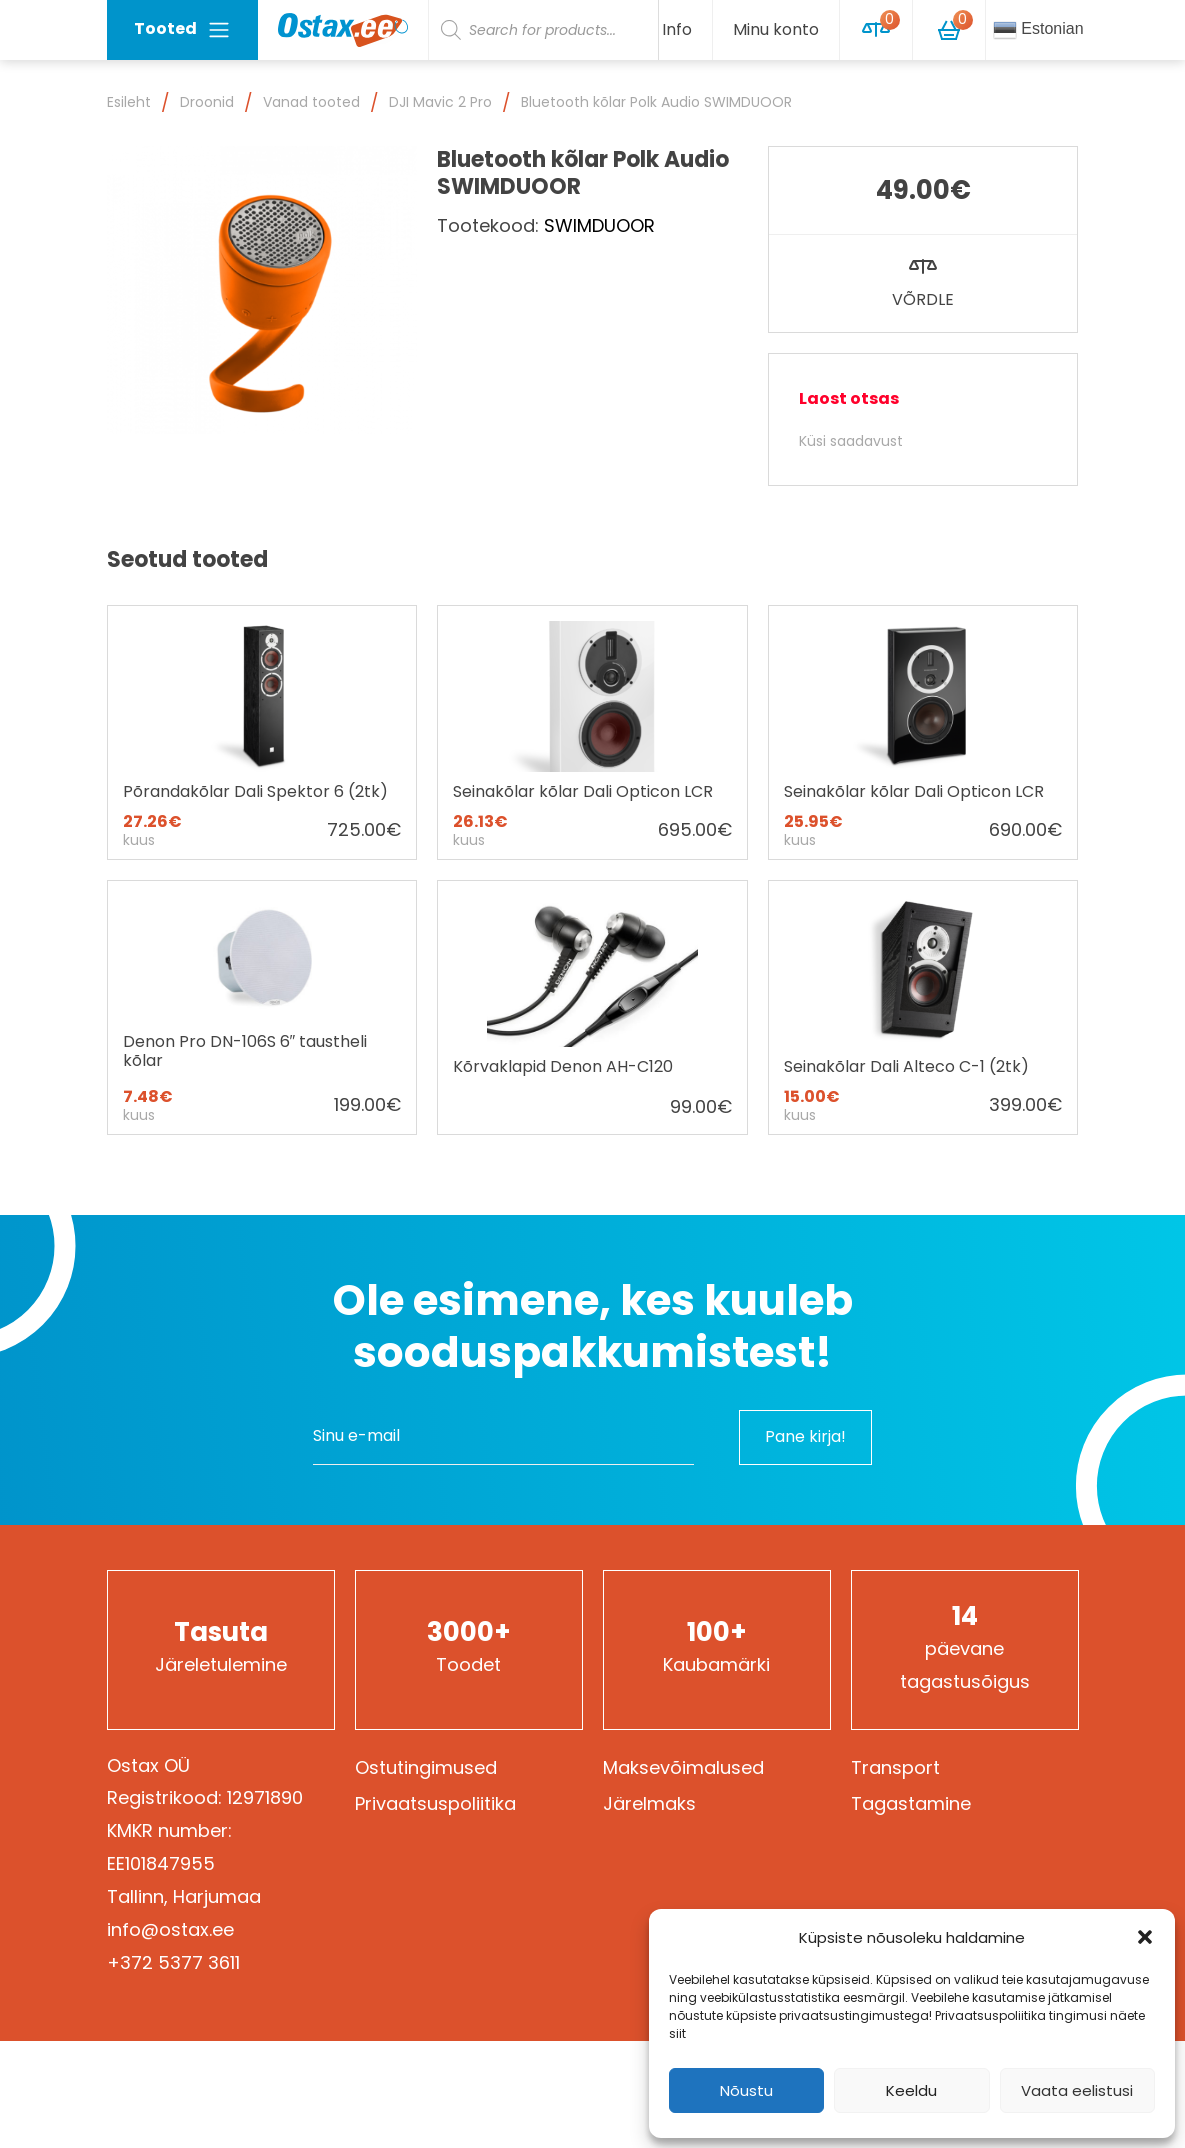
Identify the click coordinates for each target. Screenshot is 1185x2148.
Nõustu (746, 2090)
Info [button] (677, 29)
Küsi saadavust (851, 441)
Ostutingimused (426, 1767)
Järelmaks (649, 1803)
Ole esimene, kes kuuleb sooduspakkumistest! (593, 1326)
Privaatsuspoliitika (435, 1803)
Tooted (182, 29)
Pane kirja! (805, 1436)
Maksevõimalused (683, 1767)
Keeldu (911, 2090)
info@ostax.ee (170, 1929)
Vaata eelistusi (1077, 2090)
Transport (895, 1767)
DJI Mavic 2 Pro (440, 102)
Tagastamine (911, 1803)
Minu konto (776, 29)
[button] (1145, 1937)
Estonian (1038, 30)
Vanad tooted (311, 102)
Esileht (129, 102)
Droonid (207, 102)
